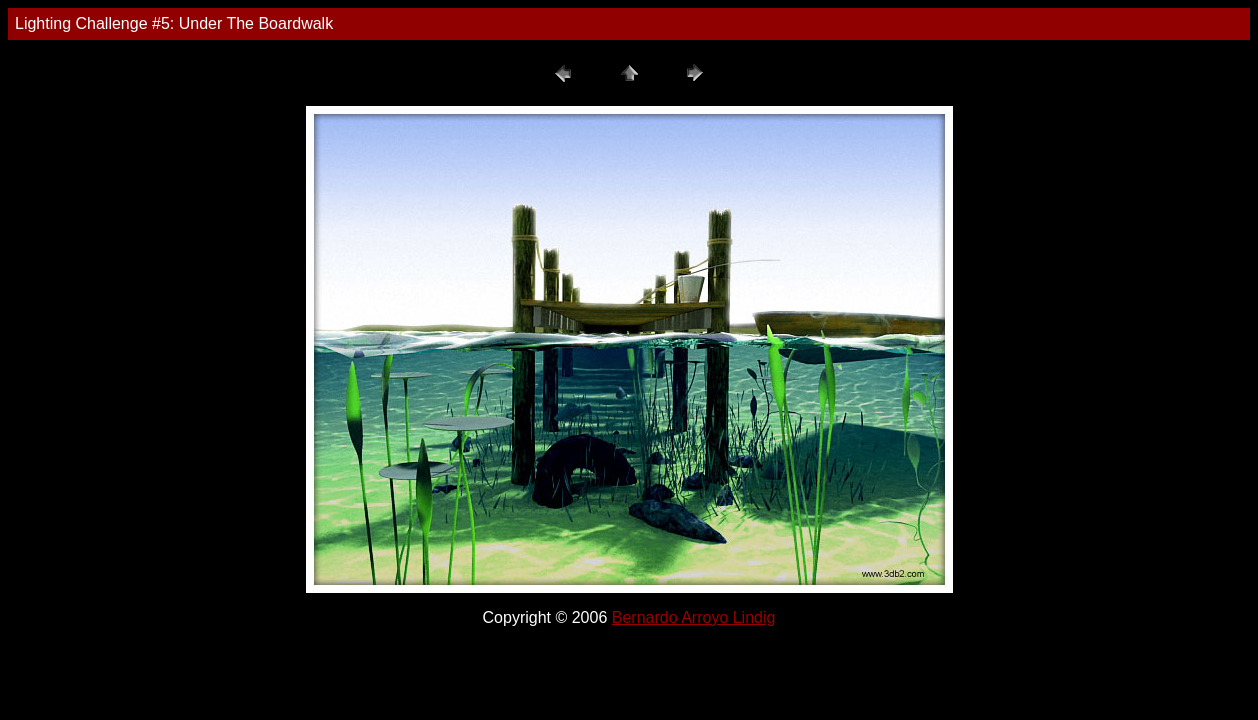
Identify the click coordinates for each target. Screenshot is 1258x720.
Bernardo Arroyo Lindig (694, 617)
